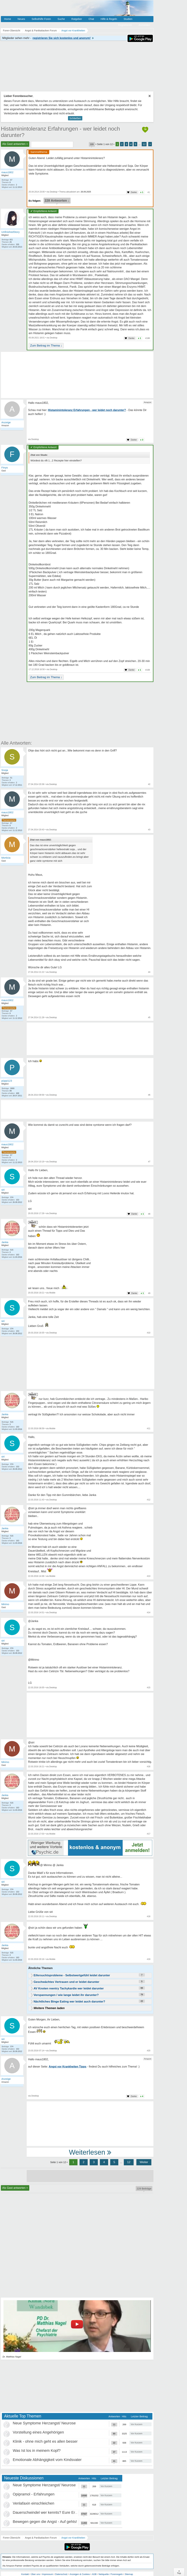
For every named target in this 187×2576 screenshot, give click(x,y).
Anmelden (144, 24)
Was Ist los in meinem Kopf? (37, 2450)
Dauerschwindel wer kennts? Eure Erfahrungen (52, 2512)
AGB (94, 2574)
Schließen (75, 118)
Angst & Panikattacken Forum (41, 2537)
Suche (61, 18)
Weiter (144, 2162)
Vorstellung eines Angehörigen (38, 2432)
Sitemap (129, 2574)
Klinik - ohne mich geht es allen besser (45, 2441)
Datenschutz (61, 2574)
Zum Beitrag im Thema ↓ (46, 345)
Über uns (35, 2574)
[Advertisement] (62, 1364)
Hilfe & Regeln (109, 18)
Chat (91, 18)
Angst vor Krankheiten (73, 2537)
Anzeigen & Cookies (80, 2574)
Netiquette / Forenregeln (110, 2574)
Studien (128, 18)
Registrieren (125, 24)
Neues (21, 18)
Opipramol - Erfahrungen (33, 2494)
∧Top (179, 2572)
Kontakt (25, 2574)
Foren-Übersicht (11, 2537)
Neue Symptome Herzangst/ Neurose (44, 2423)
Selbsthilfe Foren (41, 18)
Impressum (47, 2574)
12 (144, 144)
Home (7, 18)
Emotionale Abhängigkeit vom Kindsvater (47, 2460)
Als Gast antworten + (15, 143)
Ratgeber (76, 18)
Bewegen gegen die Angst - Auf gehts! (45, 2521)
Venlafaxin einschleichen (33, 2503)
